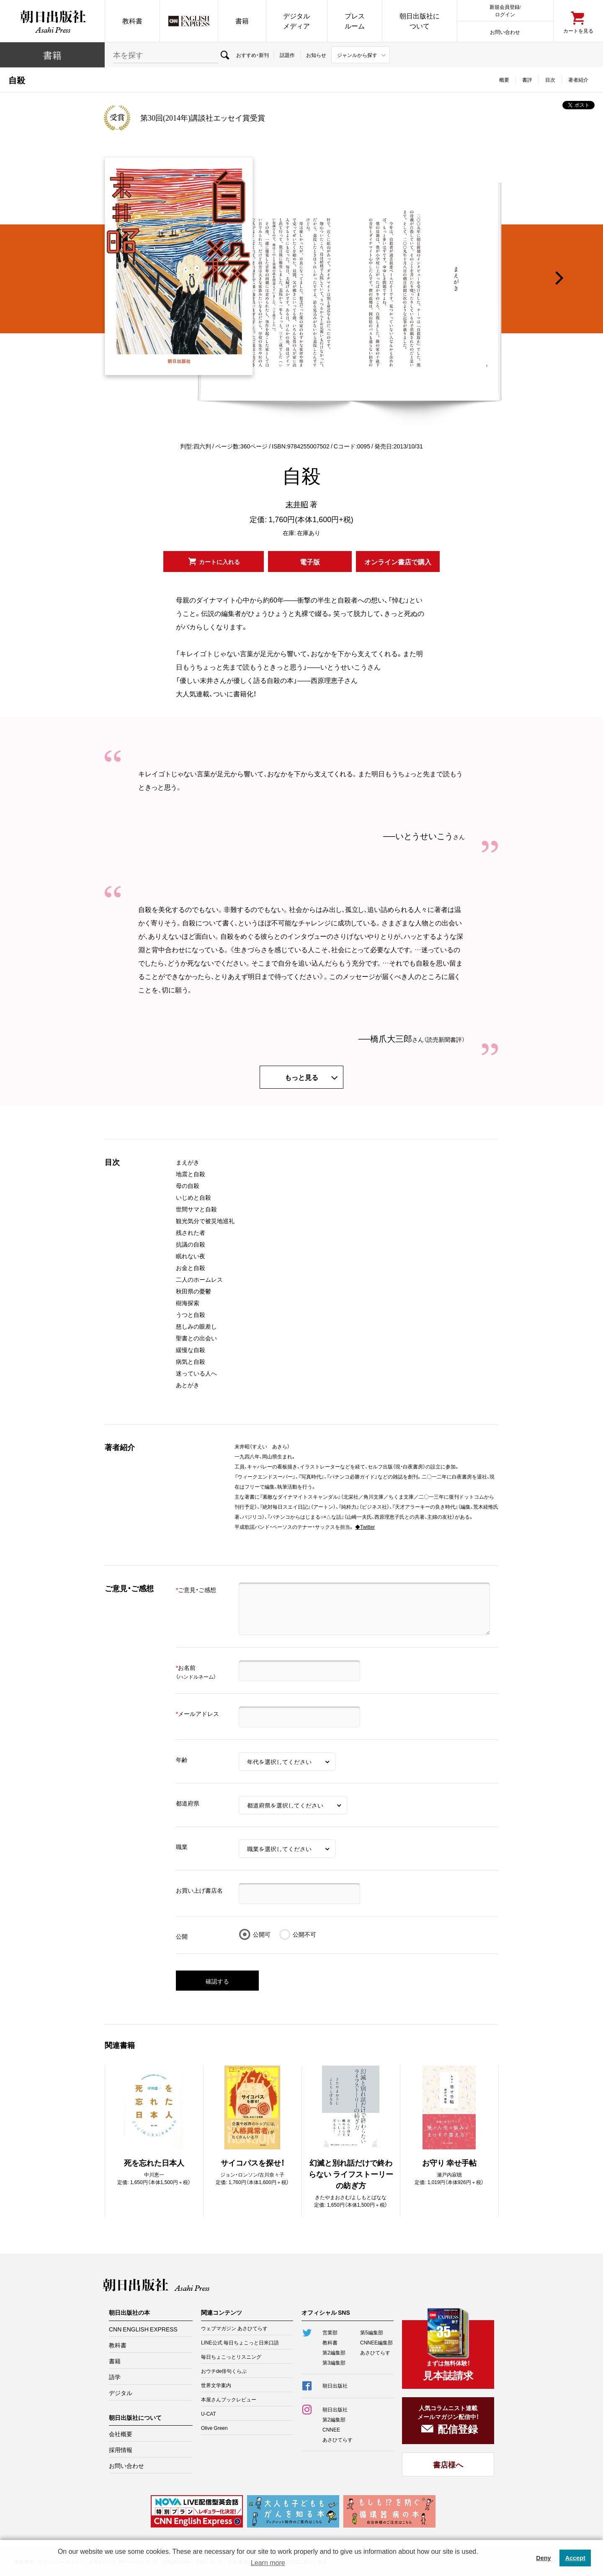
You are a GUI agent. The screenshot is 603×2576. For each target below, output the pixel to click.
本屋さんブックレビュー (228, 2399)
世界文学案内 (216, 2385)
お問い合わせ (505, 31)
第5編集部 (371, 2332)
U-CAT (208, 2413)
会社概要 (120, 2433)
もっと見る (301, 1077)
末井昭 (297, 504)
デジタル (120, 2392)
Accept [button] (575, 2558)
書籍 (242, 21)
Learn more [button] (268, 2562)
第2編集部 (333, 2352)
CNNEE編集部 (376, 2342)
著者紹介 (578, 79)
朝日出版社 (52, 21)
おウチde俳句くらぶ (224, 2371)
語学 (115, 2376)
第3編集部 (333, 2362)
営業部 (330, 2332)
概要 (504, 79)
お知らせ (316, 55)
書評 (527, 79)
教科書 (132, 21)
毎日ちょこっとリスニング (231, 2356)
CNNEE (331, 2429)
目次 (550, 79)
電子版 (310, 561)
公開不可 (304, 1934)
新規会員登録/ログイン (505, 10)
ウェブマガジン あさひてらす (234, 2328)
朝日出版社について (419, 21)
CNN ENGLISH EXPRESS (143, 2329)
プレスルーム (355, 21)
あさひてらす (375, 2352)
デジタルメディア (296, 21)
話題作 (287, 55)
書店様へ (448, 2464)
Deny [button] (543, 2558)
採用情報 (120, 2449)
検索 (225, 55)
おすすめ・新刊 (252, 55)
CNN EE (189, 21)
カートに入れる (219, 561)
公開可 (262, 1934)
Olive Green (214, 2428)
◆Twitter (365, 1526)
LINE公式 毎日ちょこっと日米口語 (240, 2342)
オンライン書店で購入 (397, 561)
